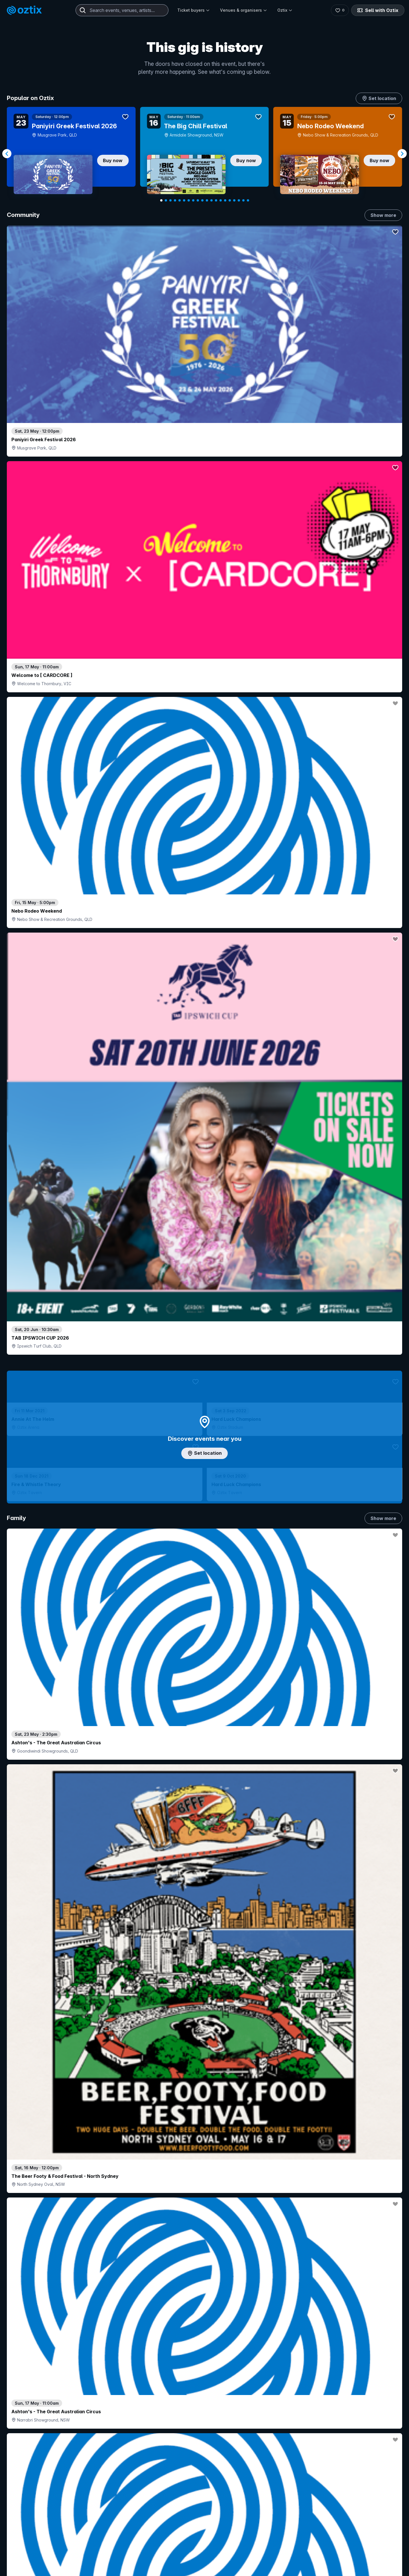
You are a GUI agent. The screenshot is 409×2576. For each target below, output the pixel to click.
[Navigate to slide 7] (188, 200)
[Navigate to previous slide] (6, 153)
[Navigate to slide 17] (234, 200)
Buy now (113, 160)
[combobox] (122, 10)
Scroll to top (205, 2561)
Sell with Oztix (377, 10)
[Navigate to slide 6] (184, 200)
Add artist (204, 754)
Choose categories (204, 1287)
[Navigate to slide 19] (243, 200)
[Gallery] (204, 153)
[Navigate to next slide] (402, 153)
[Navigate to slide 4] (175, 200)
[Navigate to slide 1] (161, 200)
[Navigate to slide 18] (239, 200)
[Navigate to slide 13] (216, 200)
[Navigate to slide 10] (202, 200)
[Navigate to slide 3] (170, 200)
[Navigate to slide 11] (207, 200)
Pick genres (204, 1761)
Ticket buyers (193, 10)
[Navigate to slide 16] (229, 200)
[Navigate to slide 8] (193, 200)
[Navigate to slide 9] (198, 200)
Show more (383, 215)
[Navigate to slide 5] (179, 200)
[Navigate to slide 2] (166, 200)
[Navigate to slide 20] (248, 200)
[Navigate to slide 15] (225, 200)
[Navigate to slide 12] (211, 200)
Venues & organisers (243, 10)
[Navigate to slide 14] (220, 200)
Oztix (284, 10)
